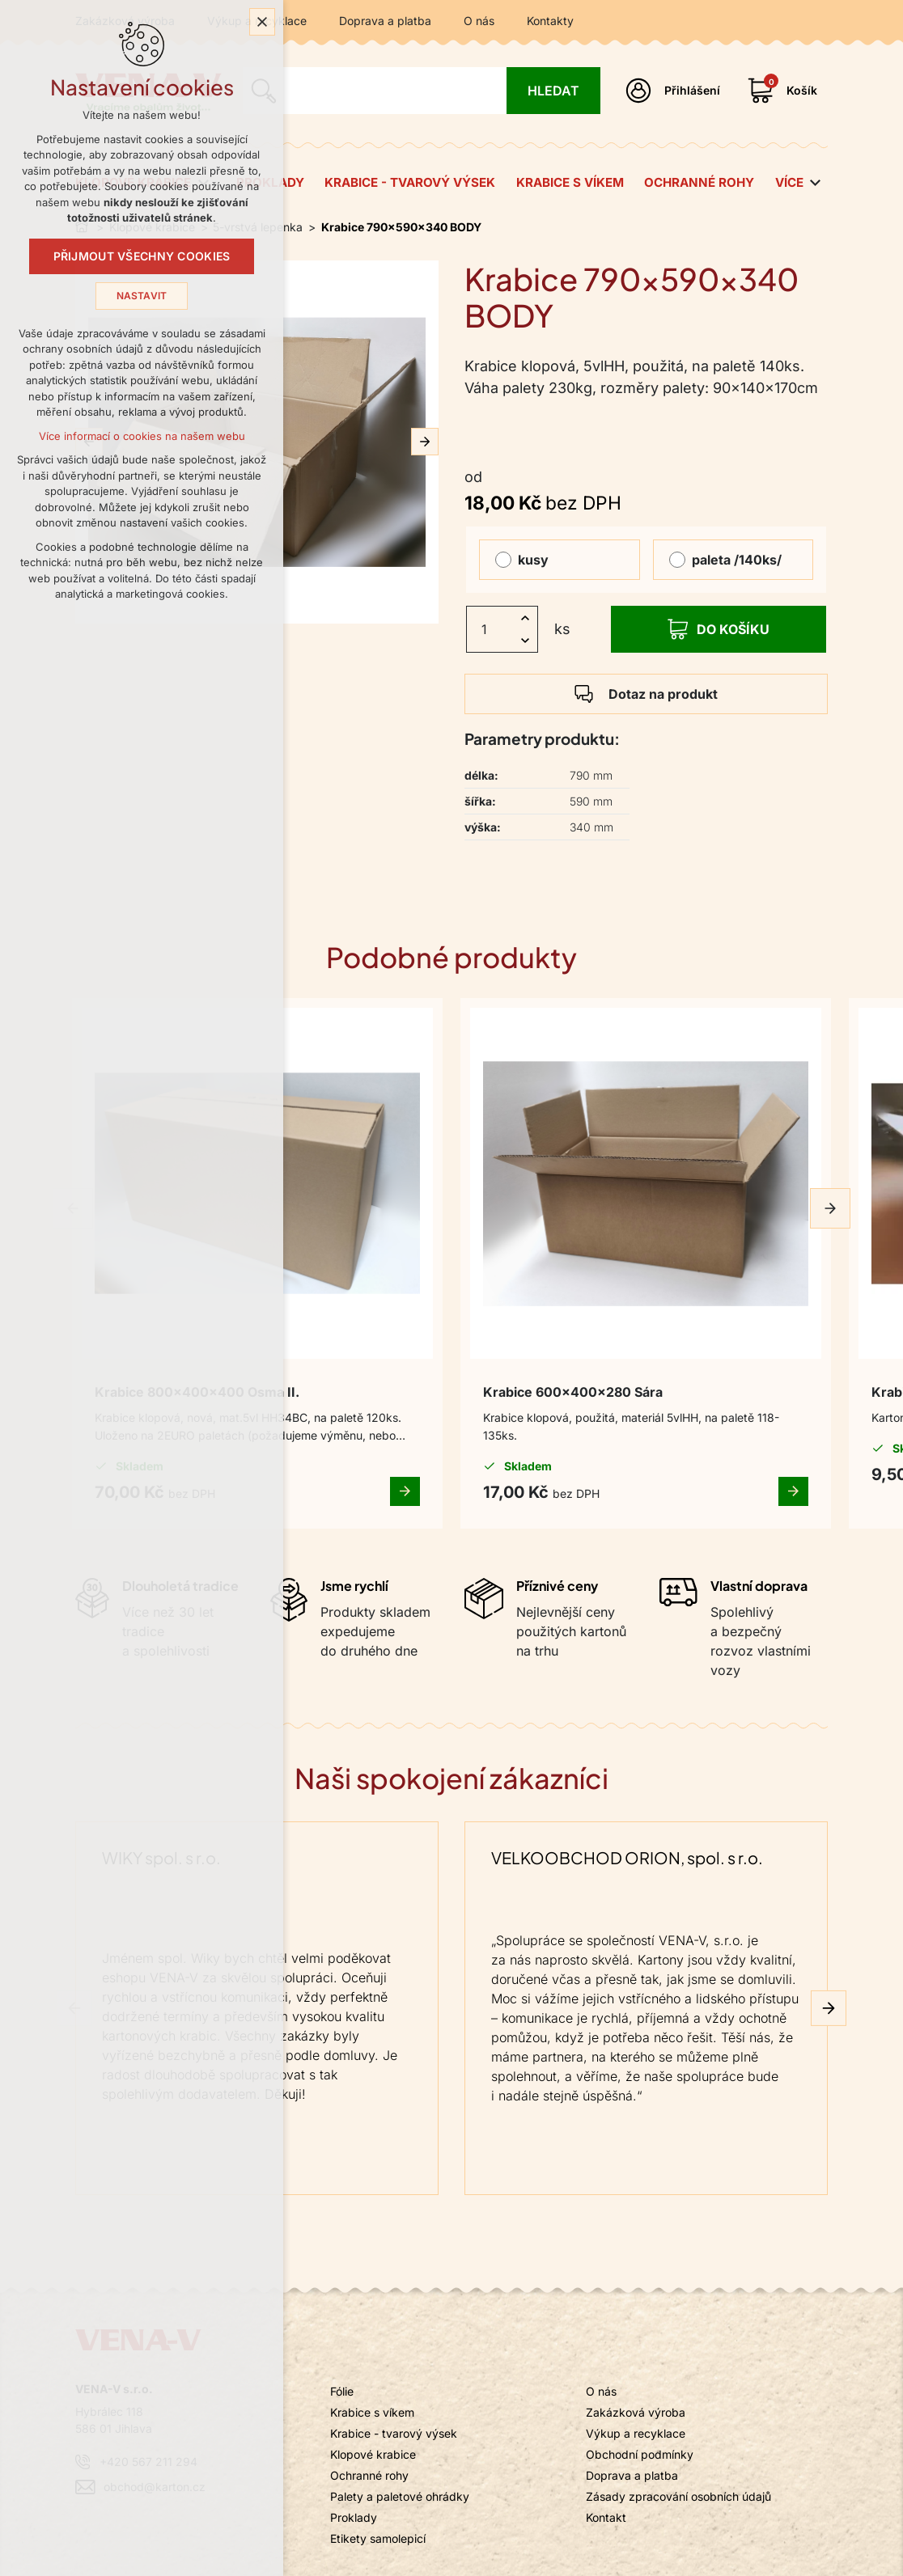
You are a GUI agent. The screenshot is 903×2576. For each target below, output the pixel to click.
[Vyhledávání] (553, 90)
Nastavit (142, 302)
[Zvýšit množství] (525, 618)
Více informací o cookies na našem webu (142, 442)
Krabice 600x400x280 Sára (447, 1257)
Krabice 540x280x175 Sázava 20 (688, 1267)
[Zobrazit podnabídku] (815, 183)
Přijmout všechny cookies (142, 263)
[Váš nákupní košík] (786, 91)
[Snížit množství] (525, 640)
